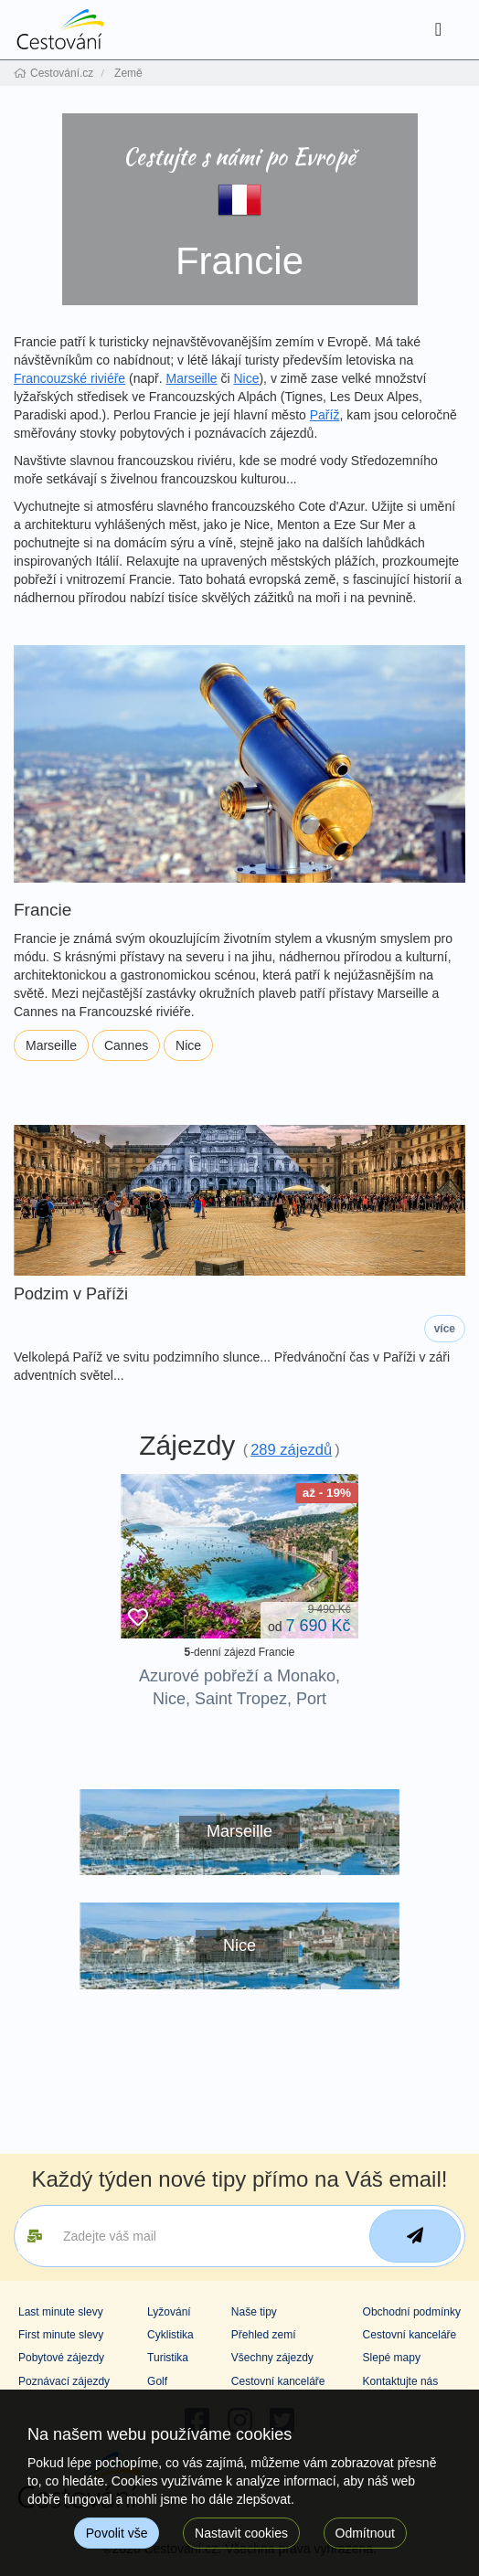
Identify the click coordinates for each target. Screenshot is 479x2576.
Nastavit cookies (241, 2533)
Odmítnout (365, 2533)
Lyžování (169, 2312)
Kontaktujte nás (401, 2381)
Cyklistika (170, 2334)
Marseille (192, 378)
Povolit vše (117, 2533)
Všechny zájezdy (272, 2357)
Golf (157, 2381)
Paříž (325, 415)
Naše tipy (254, 2312)
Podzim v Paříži (71, 1294)
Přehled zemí (263, 2334)
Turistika (167, 2357)
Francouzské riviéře (69, 378)
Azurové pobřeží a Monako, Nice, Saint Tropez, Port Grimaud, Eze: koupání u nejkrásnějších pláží (239, 1710)
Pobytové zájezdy (61, 2357)
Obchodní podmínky (412, 2312)
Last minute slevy (60, 2312)
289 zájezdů (291, 1449)
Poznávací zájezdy (64, 2381)
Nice (246, 378)
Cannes (126, 1045)
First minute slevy (60, 2334)
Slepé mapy (391, 2357)
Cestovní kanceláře (278, 2381)
